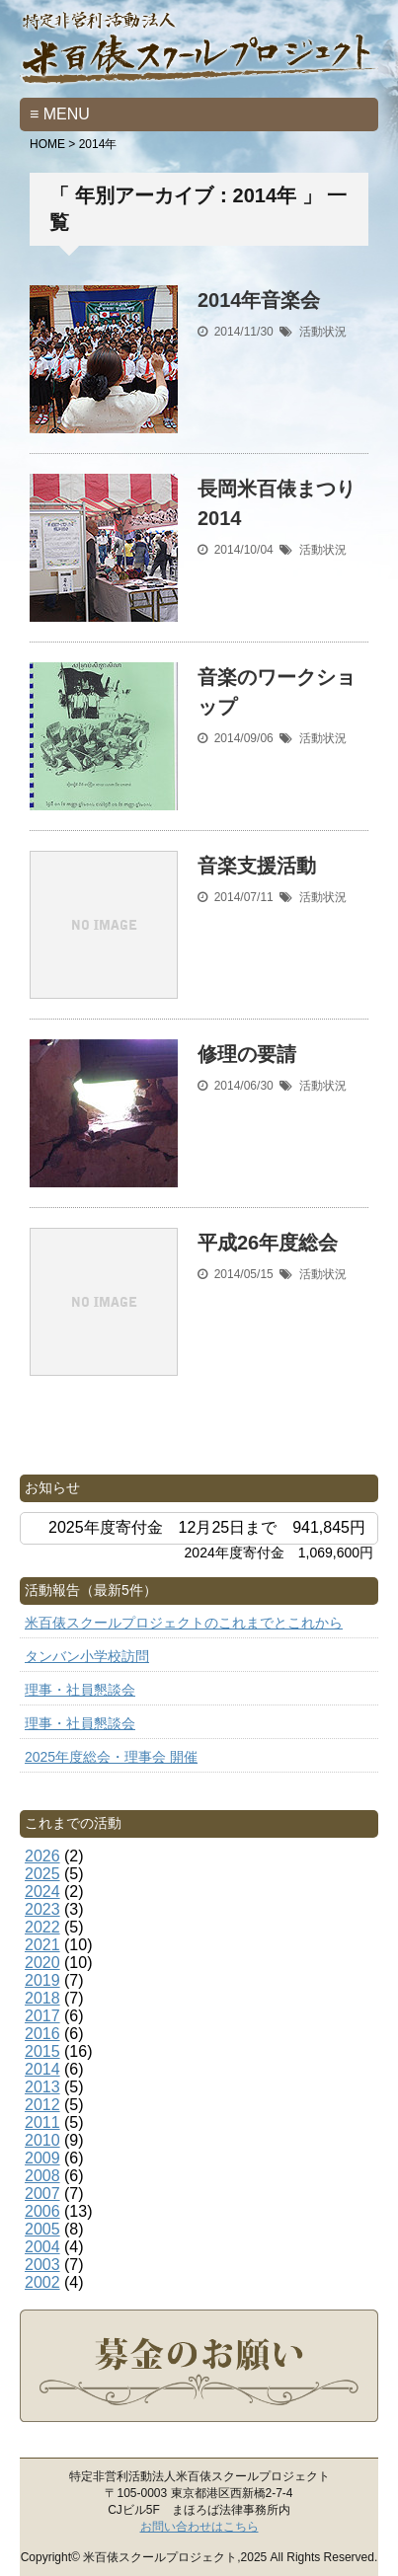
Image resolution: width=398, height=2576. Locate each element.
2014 (42, 2069)
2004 (42, 2246)
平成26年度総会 (268, 1242)
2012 (42, 2104)
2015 (42, 2051)
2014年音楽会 (259, 300)
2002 (42, 2282)
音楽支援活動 (257, 865)
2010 (42, 2140)
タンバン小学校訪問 (87, 1656)
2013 (42, 2087)
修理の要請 (247, 1054)
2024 (42, 1891)
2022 (42, 1927)
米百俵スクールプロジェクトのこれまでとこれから (184, 1622)
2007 (42, 2193)
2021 (42, 1944)
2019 (42, 1980)
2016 (42, 2033)
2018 (42, 1998)
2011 (42, 2122)
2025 (42, 1873)
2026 (42, 1856)
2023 (42, 1909)
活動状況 (323, 332)
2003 (42, 2264)
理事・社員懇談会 (80, 1690)
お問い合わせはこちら (199, 2527)
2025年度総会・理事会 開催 (111, 1757)
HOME (47, 144)
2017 (42, 2016)
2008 (42, 2175)
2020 (42, 1962)
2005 (42, 2229)
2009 (42, 2158)
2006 (42, 2211)
